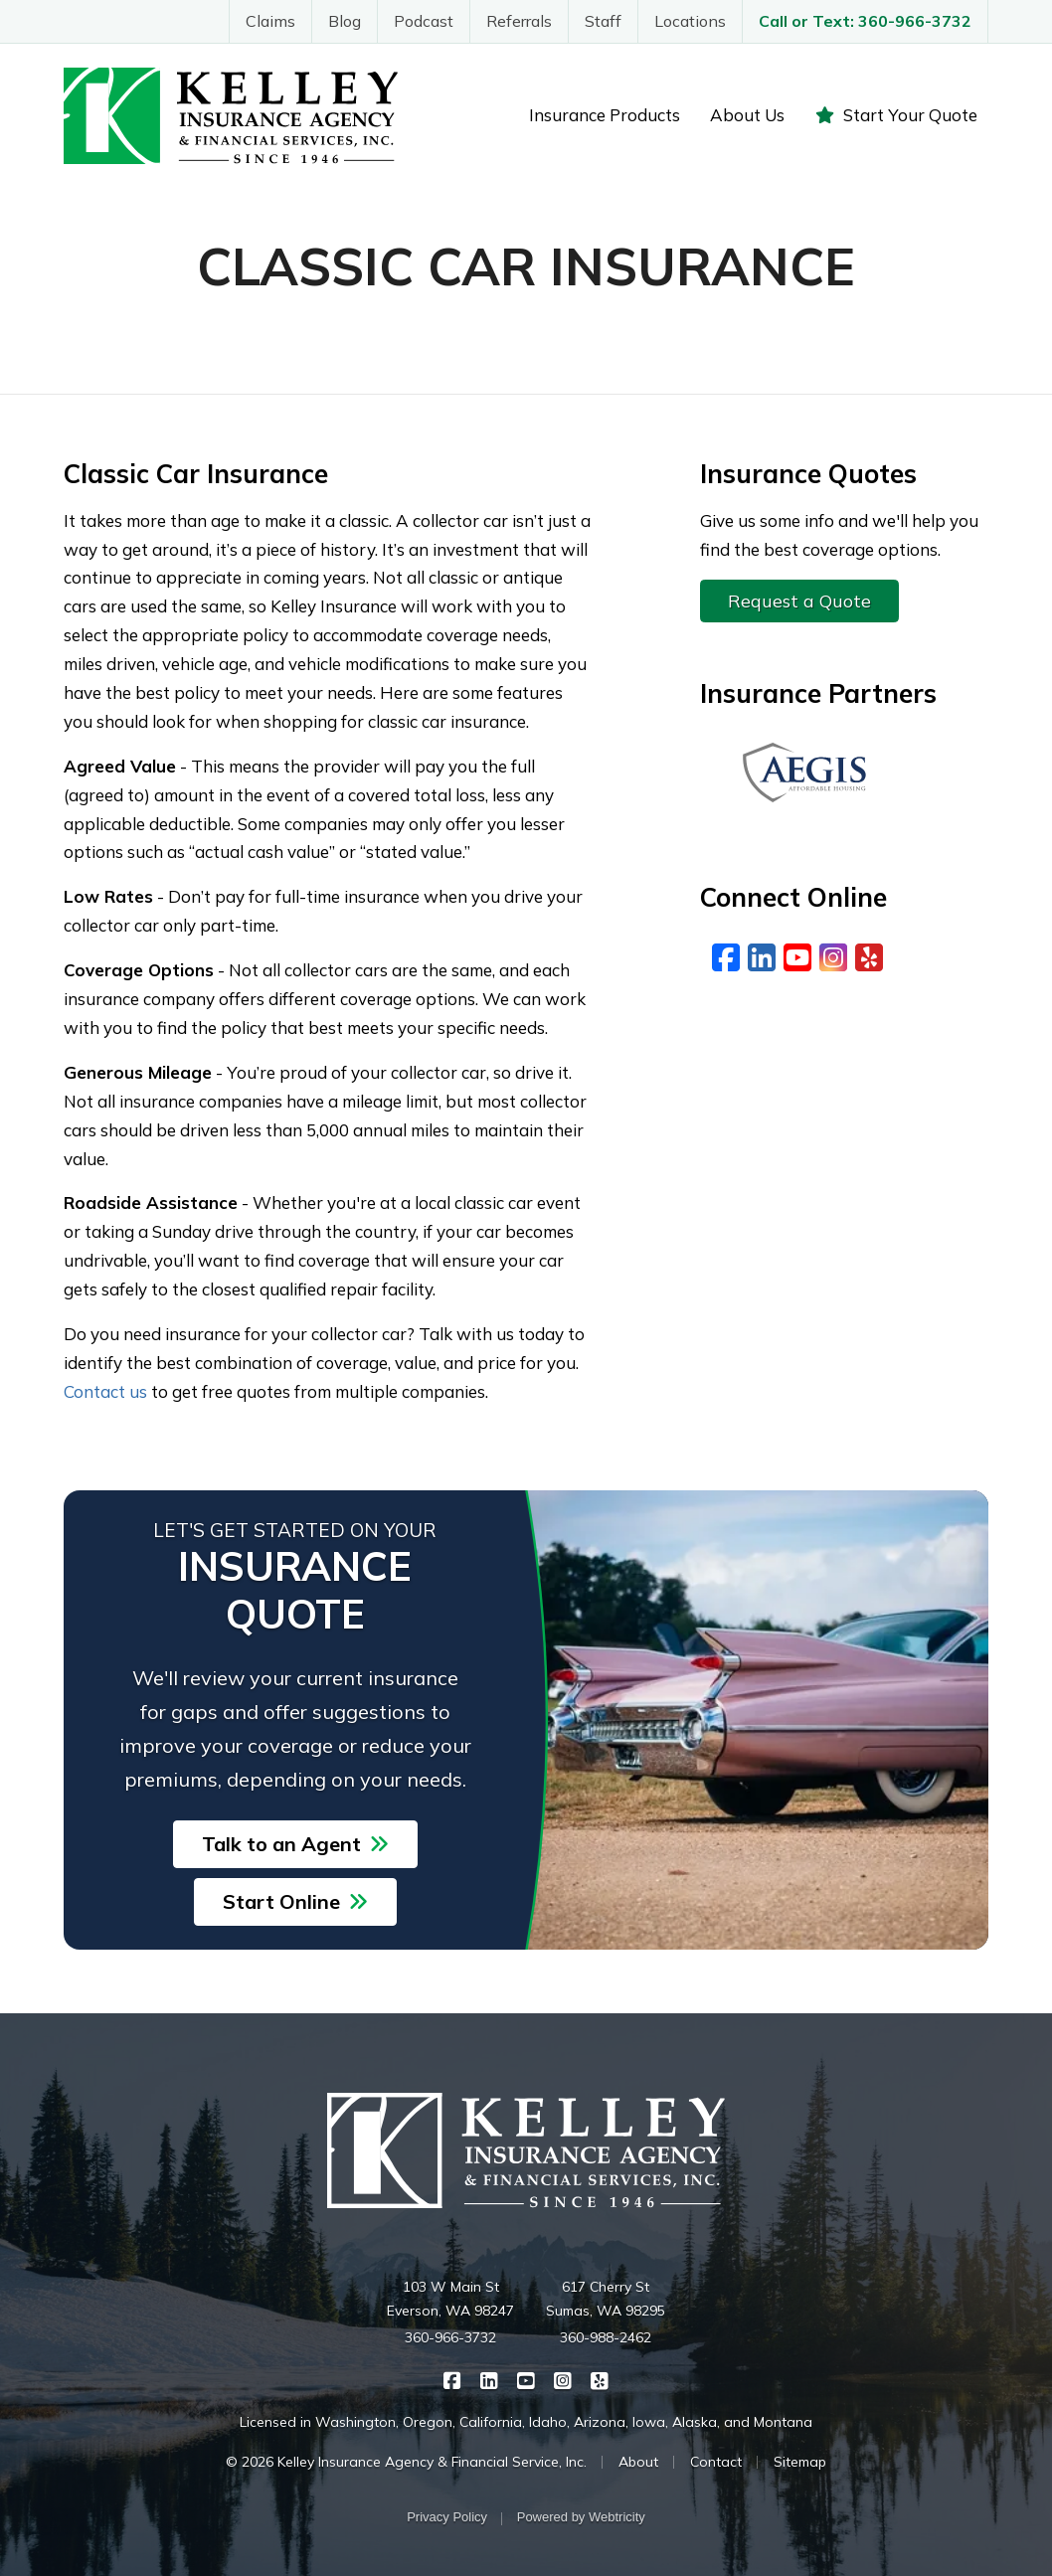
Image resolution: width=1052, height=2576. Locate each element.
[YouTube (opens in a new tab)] (797, 957)
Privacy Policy (447, 2516)
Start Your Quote (895, 114)
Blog (344, 21)
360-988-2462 (605, 2337)
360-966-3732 (450, 2337)
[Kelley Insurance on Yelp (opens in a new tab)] (600, 2379)
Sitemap (800, 2462)
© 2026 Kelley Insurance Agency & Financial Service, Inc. (406, 2462)
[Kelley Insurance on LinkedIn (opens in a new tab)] (489, 2379)
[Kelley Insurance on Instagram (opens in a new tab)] (563, 2379)
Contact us (105, 1391)
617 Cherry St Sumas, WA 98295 (605, 2298)
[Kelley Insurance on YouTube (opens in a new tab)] (526, 2379)
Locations (690, 21)
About (638, 2462)
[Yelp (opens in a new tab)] (869, 957)
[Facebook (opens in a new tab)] (726, 957)
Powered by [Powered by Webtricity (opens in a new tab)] (581, 2516)
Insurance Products (604, 114)
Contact (716, 2462)
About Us (747, 114)
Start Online (295, 1901)
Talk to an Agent (295, 1843)
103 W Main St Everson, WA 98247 (450, 2298)
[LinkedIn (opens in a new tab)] (762, 957)
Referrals (519, 21)
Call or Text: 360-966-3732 (865, 21)
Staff (603, 21)
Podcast (423, 21)
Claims (270, 21)
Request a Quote (799, 601)
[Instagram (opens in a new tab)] (833, 957)
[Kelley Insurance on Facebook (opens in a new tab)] (453, 2379)
